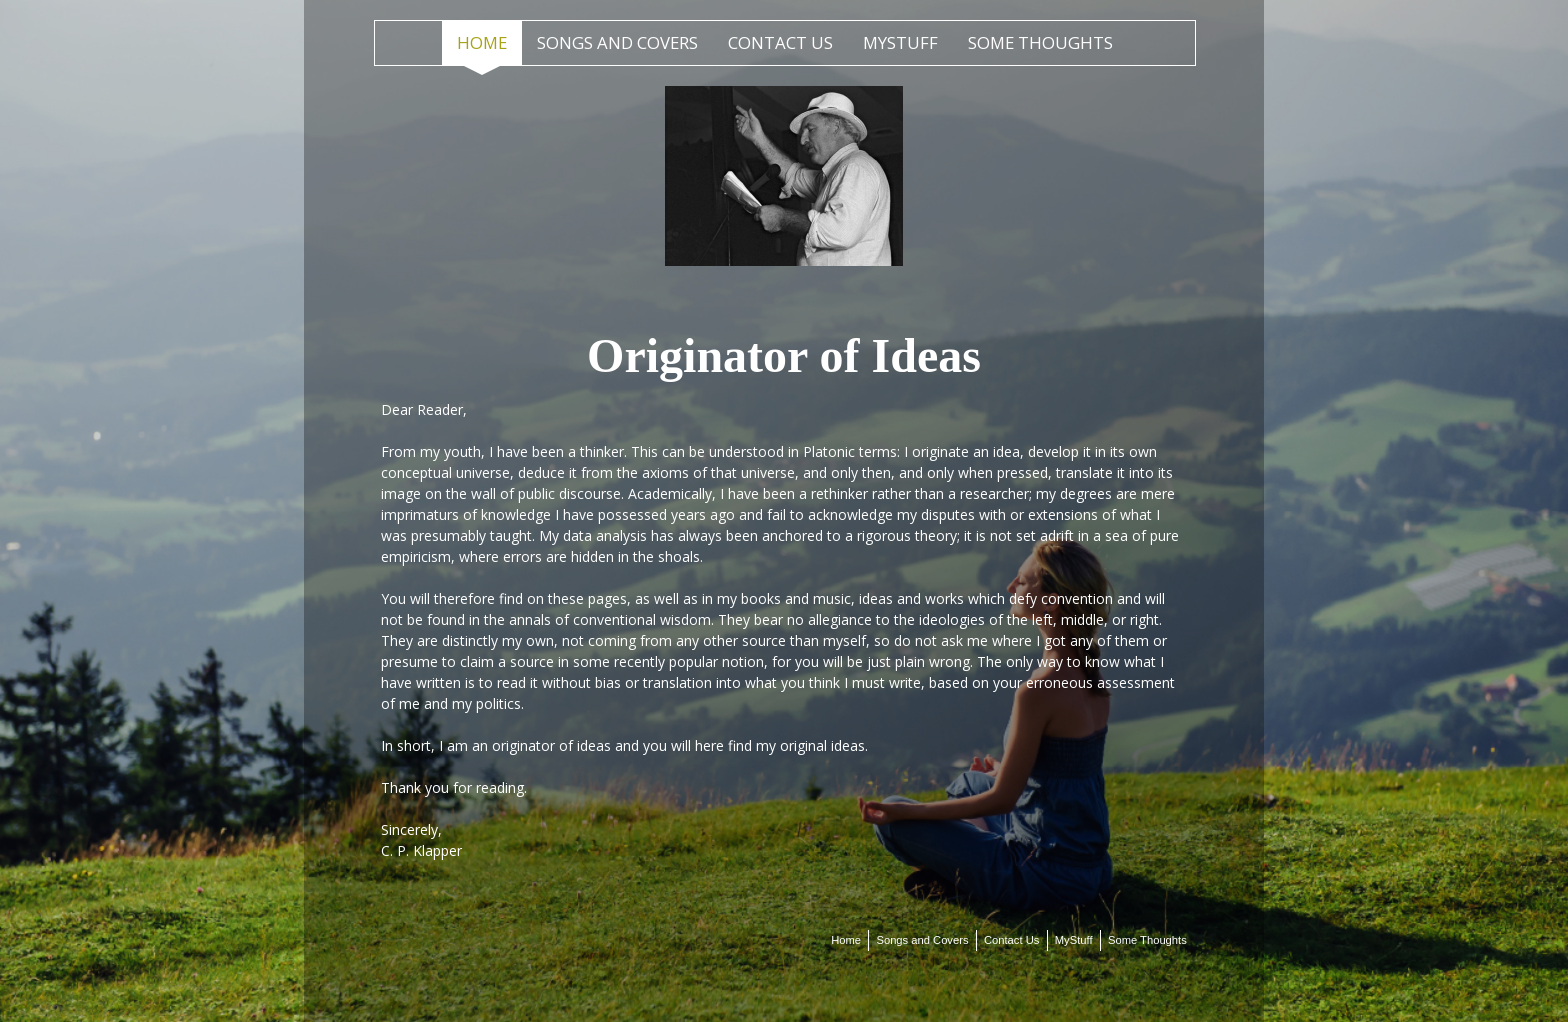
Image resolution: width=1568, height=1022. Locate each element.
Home (482, 42)
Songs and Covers (617, 42)
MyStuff (900, 42)
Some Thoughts (1040, 42)
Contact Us (780, 42)
